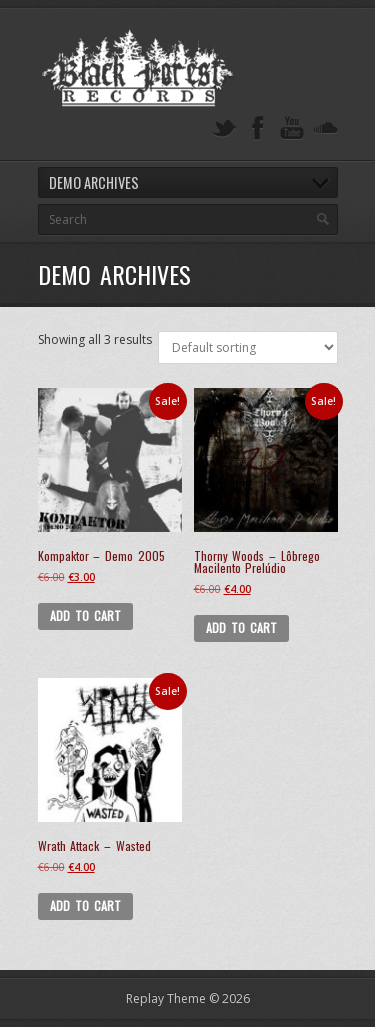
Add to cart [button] (86, 615)
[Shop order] (248, 347)
